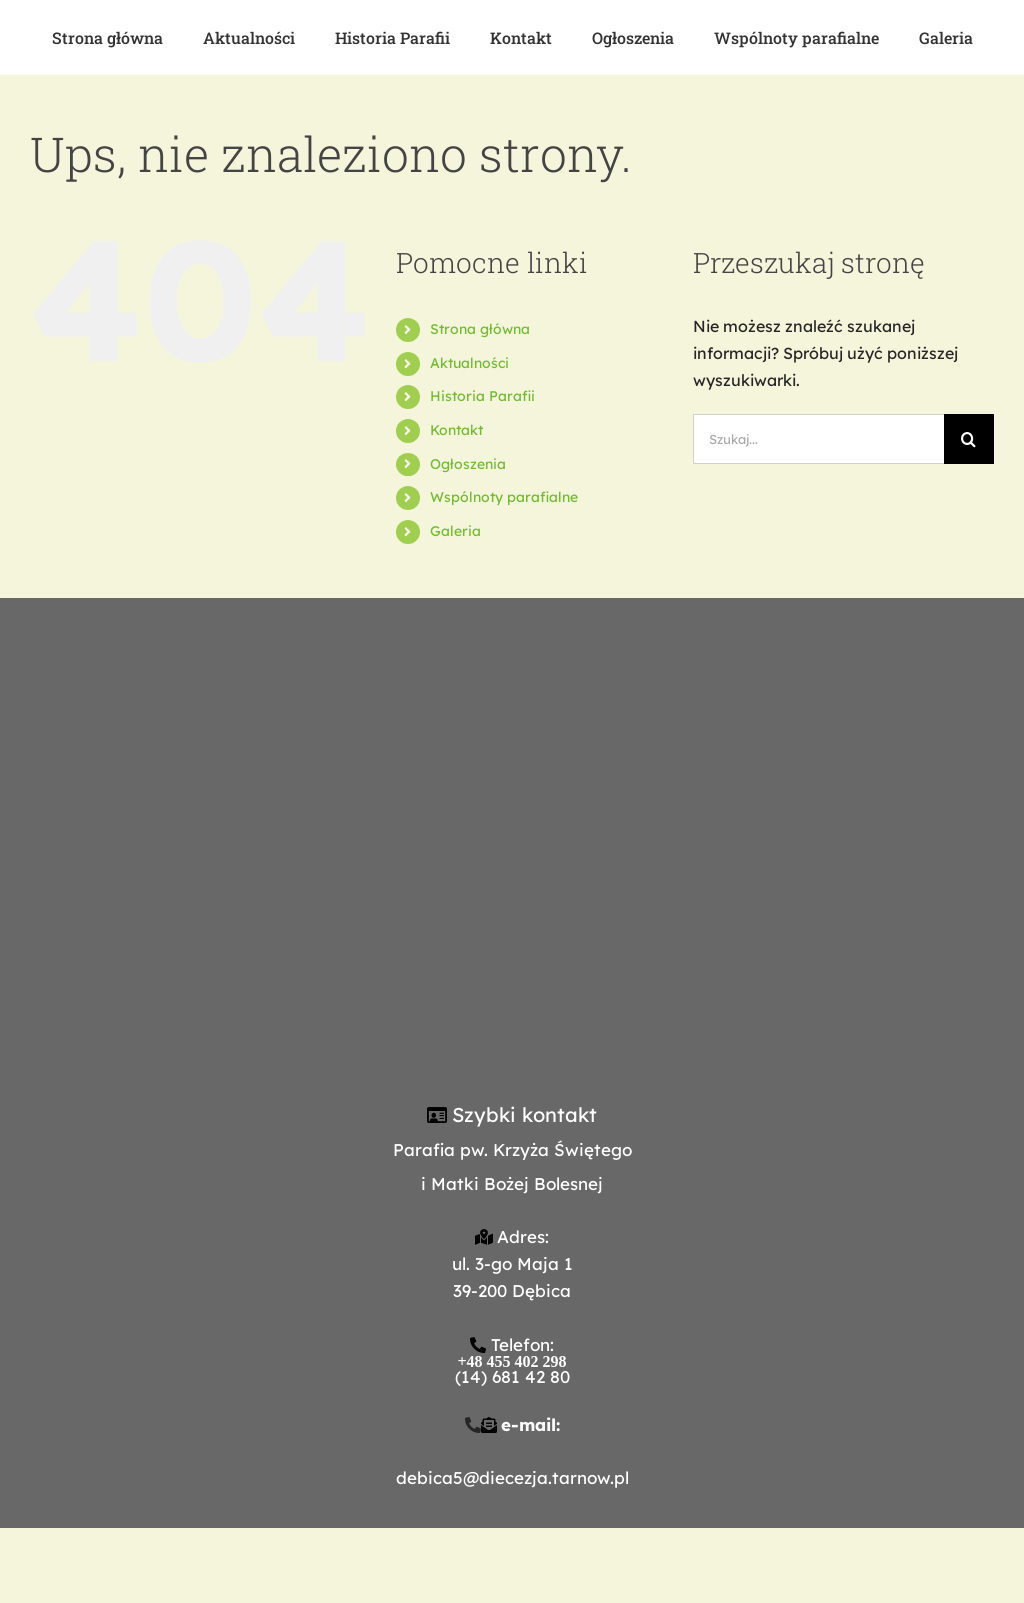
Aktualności (469, 363)
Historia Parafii (482, 396)
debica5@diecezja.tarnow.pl (512, 1477)
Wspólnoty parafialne (504, 497)
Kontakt (456, 430)
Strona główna (480, 329)
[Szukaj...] (818, 439)
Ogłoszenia (468, 464)
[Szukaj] (969, 439)
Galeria (455, 531)
